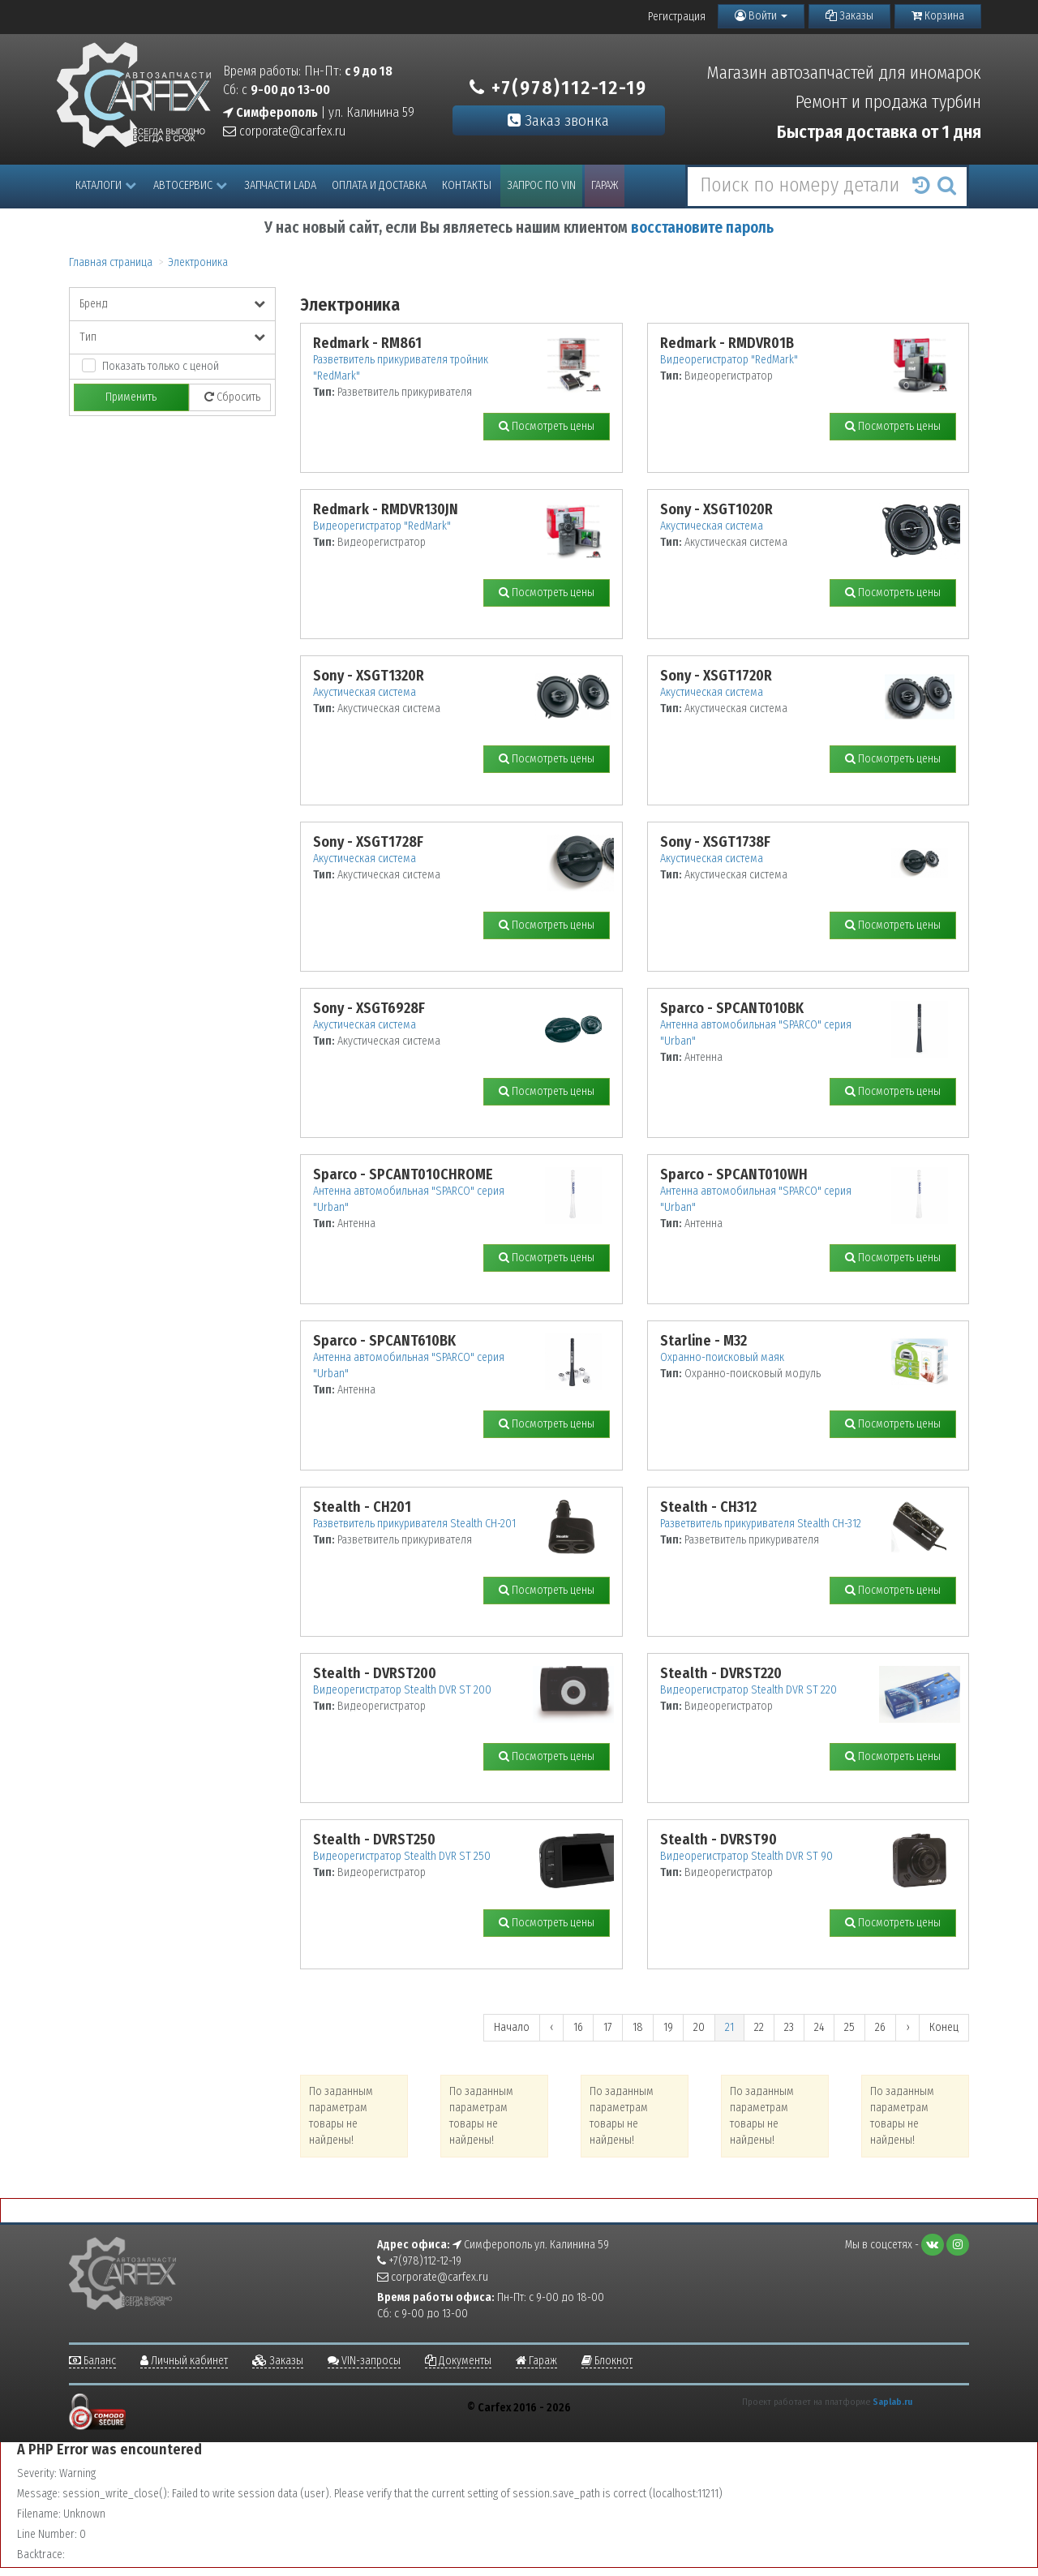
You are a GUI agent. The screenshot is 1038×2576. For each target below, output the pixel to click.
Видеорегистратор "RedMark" (729, 360)
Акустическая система (711, 526)
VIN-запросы (364, 2361)
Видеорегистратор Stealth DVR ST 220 (748, 1690)
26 (880, 2027)
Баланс (92, 2361)
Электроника (198, 262)
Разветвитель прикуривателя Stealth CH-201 (414, 1524)
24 (819, 2027)
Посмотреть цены (546, 426)
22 (759, 2027)
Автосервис (190, 185)
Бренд (172, 304)
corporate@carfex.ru (284, 131)
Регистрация (677, 17)
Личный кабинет (184, 2361)
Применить (131, 397)
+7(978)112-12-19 (558, 87)
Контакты (466, 185)
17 (607, 2027)
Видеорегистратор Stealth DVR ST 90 (746, 1856)
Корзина (937, 16)
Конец (944, 2027)
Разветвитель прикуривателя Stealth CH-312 (760, 1524)
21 (729, 2027)
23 (789, 2027)
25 (849, 2027)
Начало (512, 2027)
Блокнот (607, 2361)
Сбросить (232, 397)
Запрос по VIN (541, 185)
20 (699, 2027)
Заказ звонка (558, 120)
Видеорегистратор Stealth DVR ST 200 (402, 1690)
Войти (761, 16)
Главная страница (110, 262)
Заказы (849, 16)
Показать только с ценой (160, 366)
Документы (458, 2361)
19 (668, 2027)
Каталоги (105, 185)
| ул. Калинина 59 (318, 112)
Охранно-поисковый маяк (722, 1357)
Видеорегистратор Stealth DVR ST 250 (402, 1856)
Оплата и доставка (379, 185)
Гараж (604, 185)
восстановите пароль (702, 227)
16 (578, 2027)
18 (638, 2027)
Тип (172, 337)
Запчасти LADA (280, 185)
